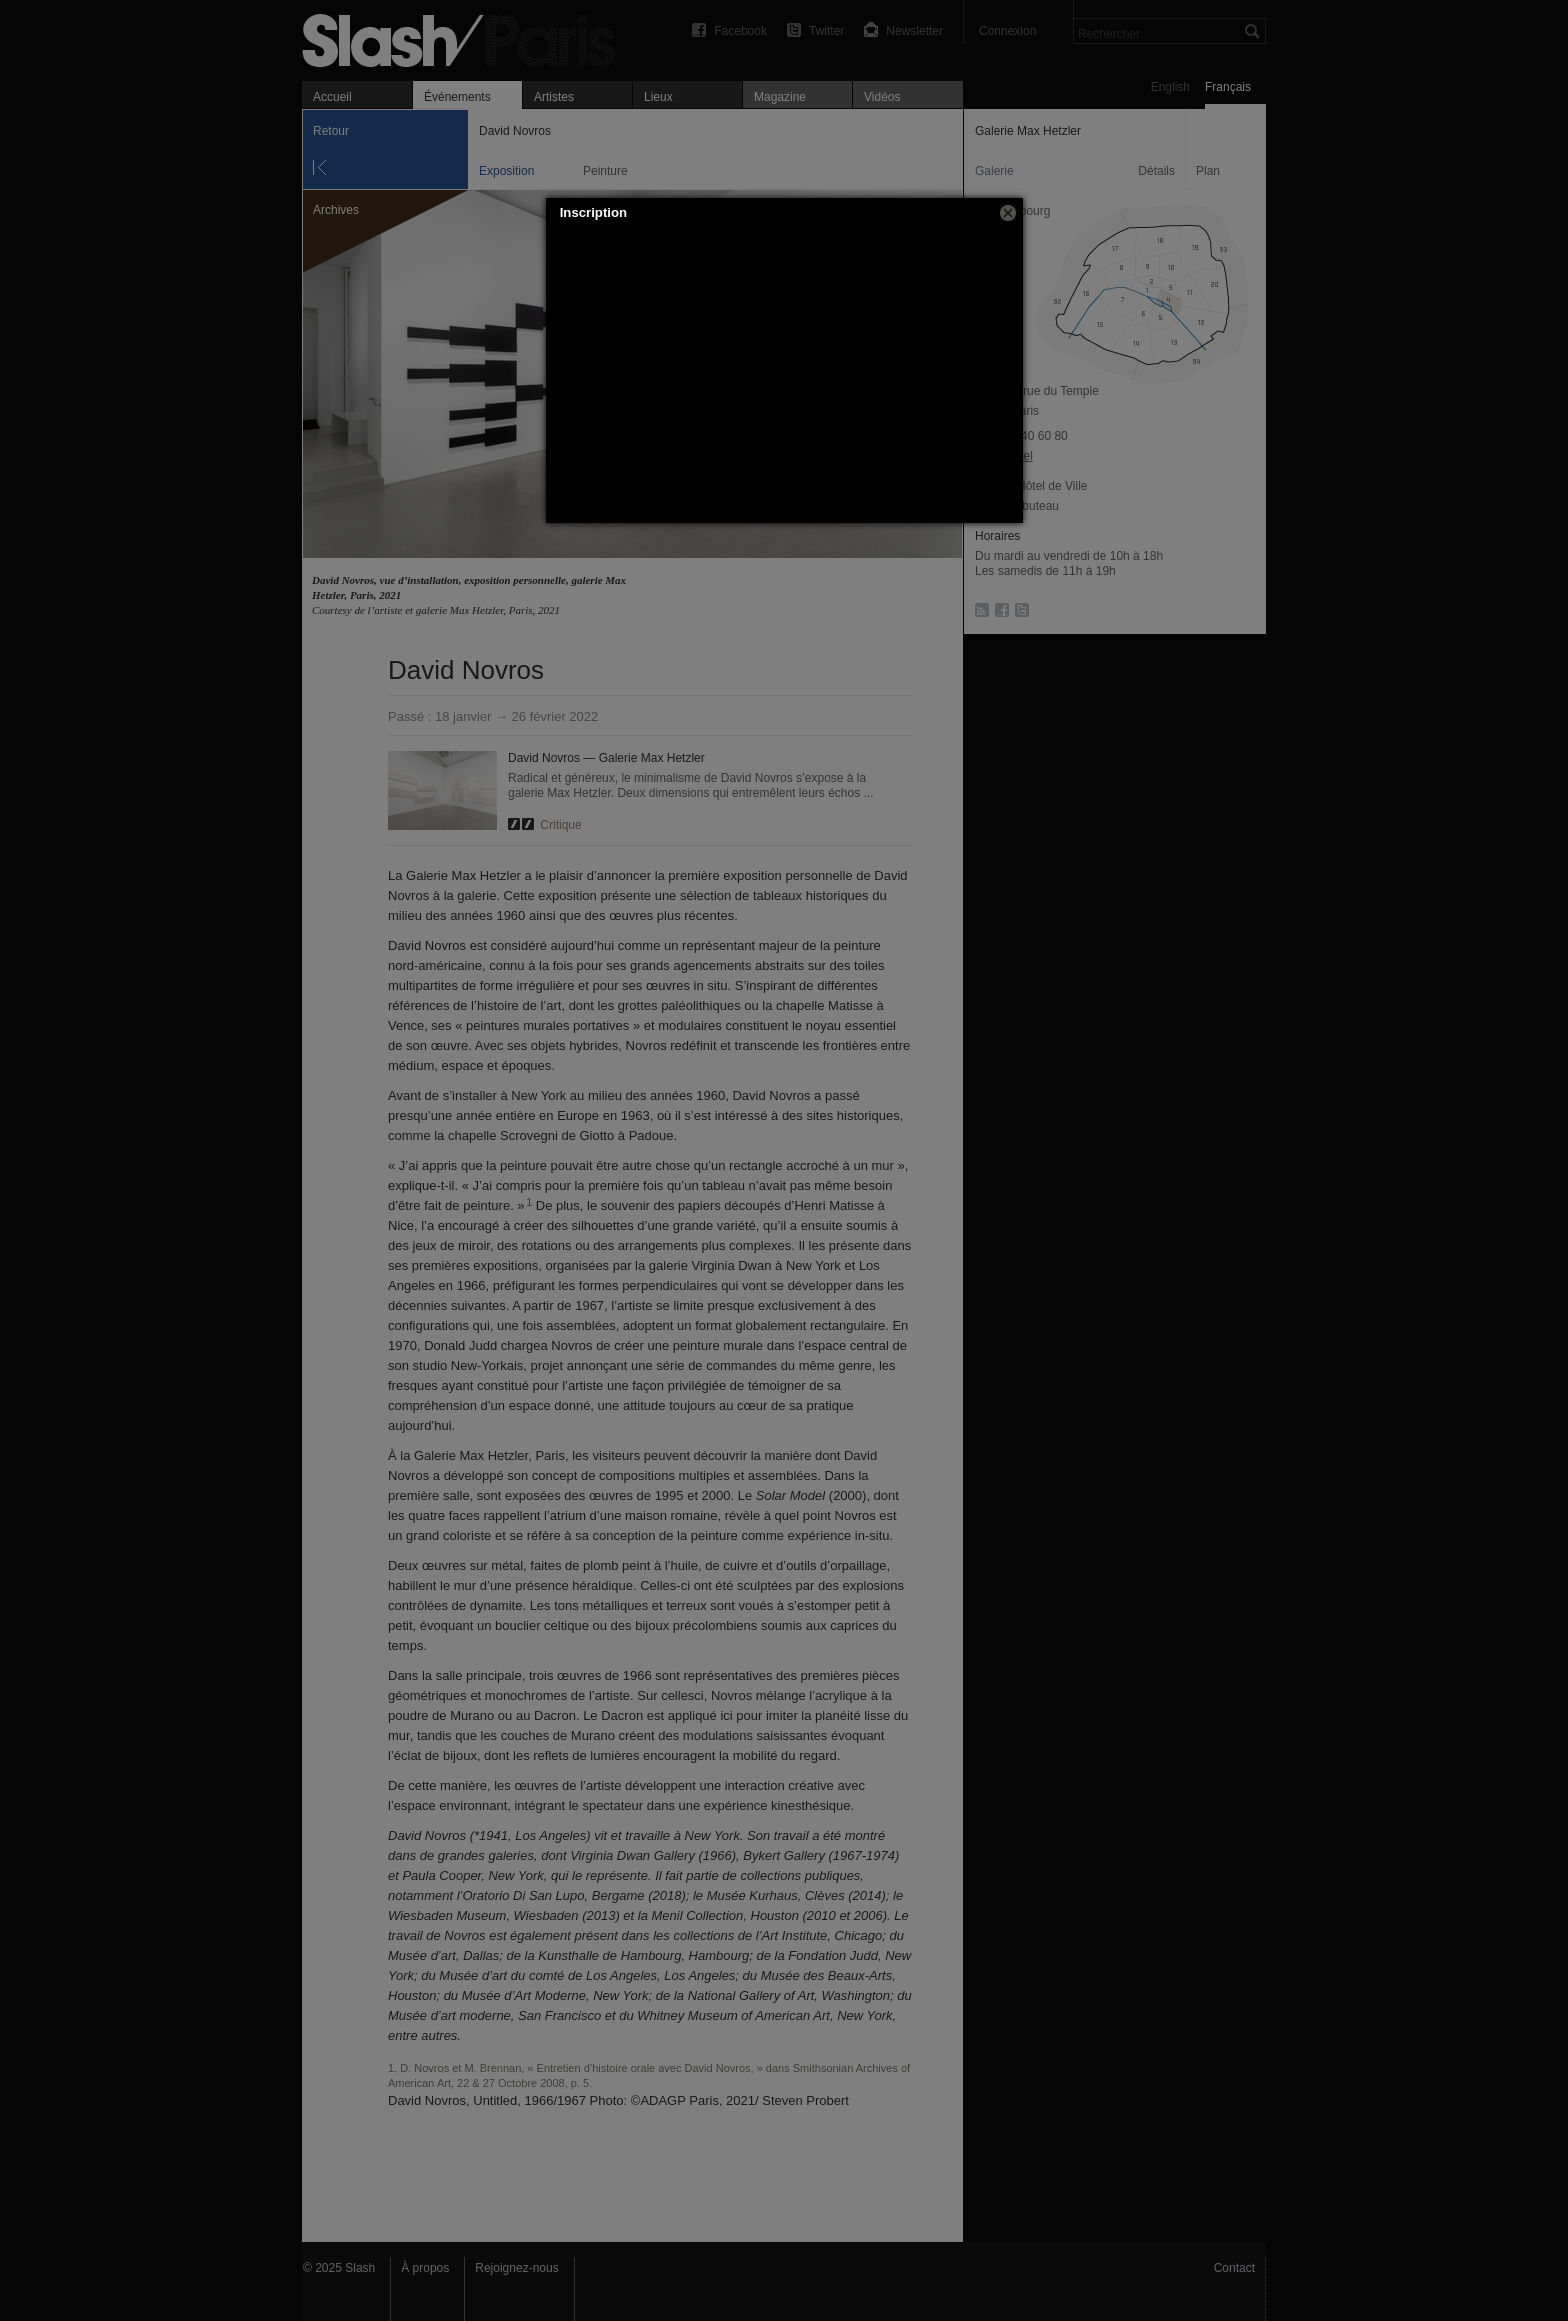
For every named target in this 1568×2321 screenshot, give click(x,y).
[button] (1008, 213)
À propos (425, 2268)
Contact (1234, 2268)
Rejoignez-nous (516, 2268)
